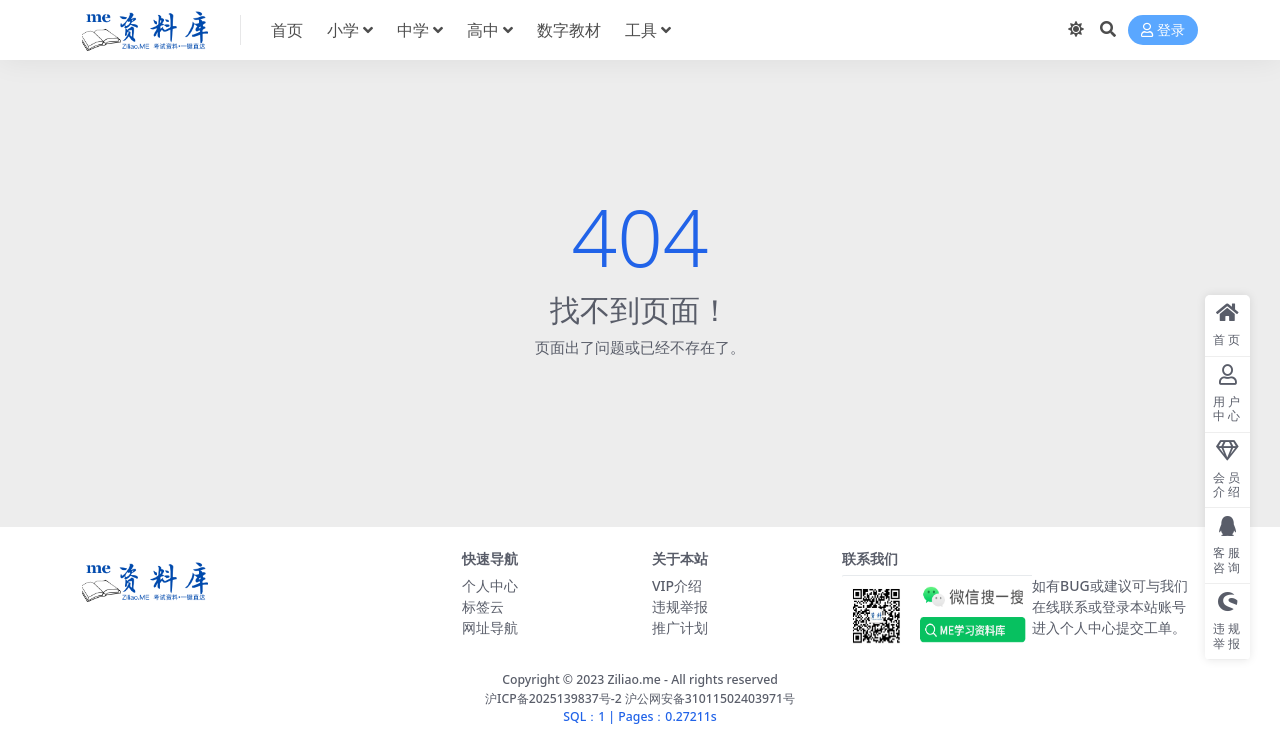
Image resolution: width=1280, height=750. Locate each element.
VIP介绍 (677, 585)
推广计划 (680, 627)
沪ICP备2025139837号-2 (553, 698)
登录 (1163, 30)
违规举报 (680, 606)
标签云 (483, 606)
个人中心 (490, 585)
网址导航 (490, 627)
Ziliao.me (633, 679)
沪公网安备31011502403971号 (710, 698)
